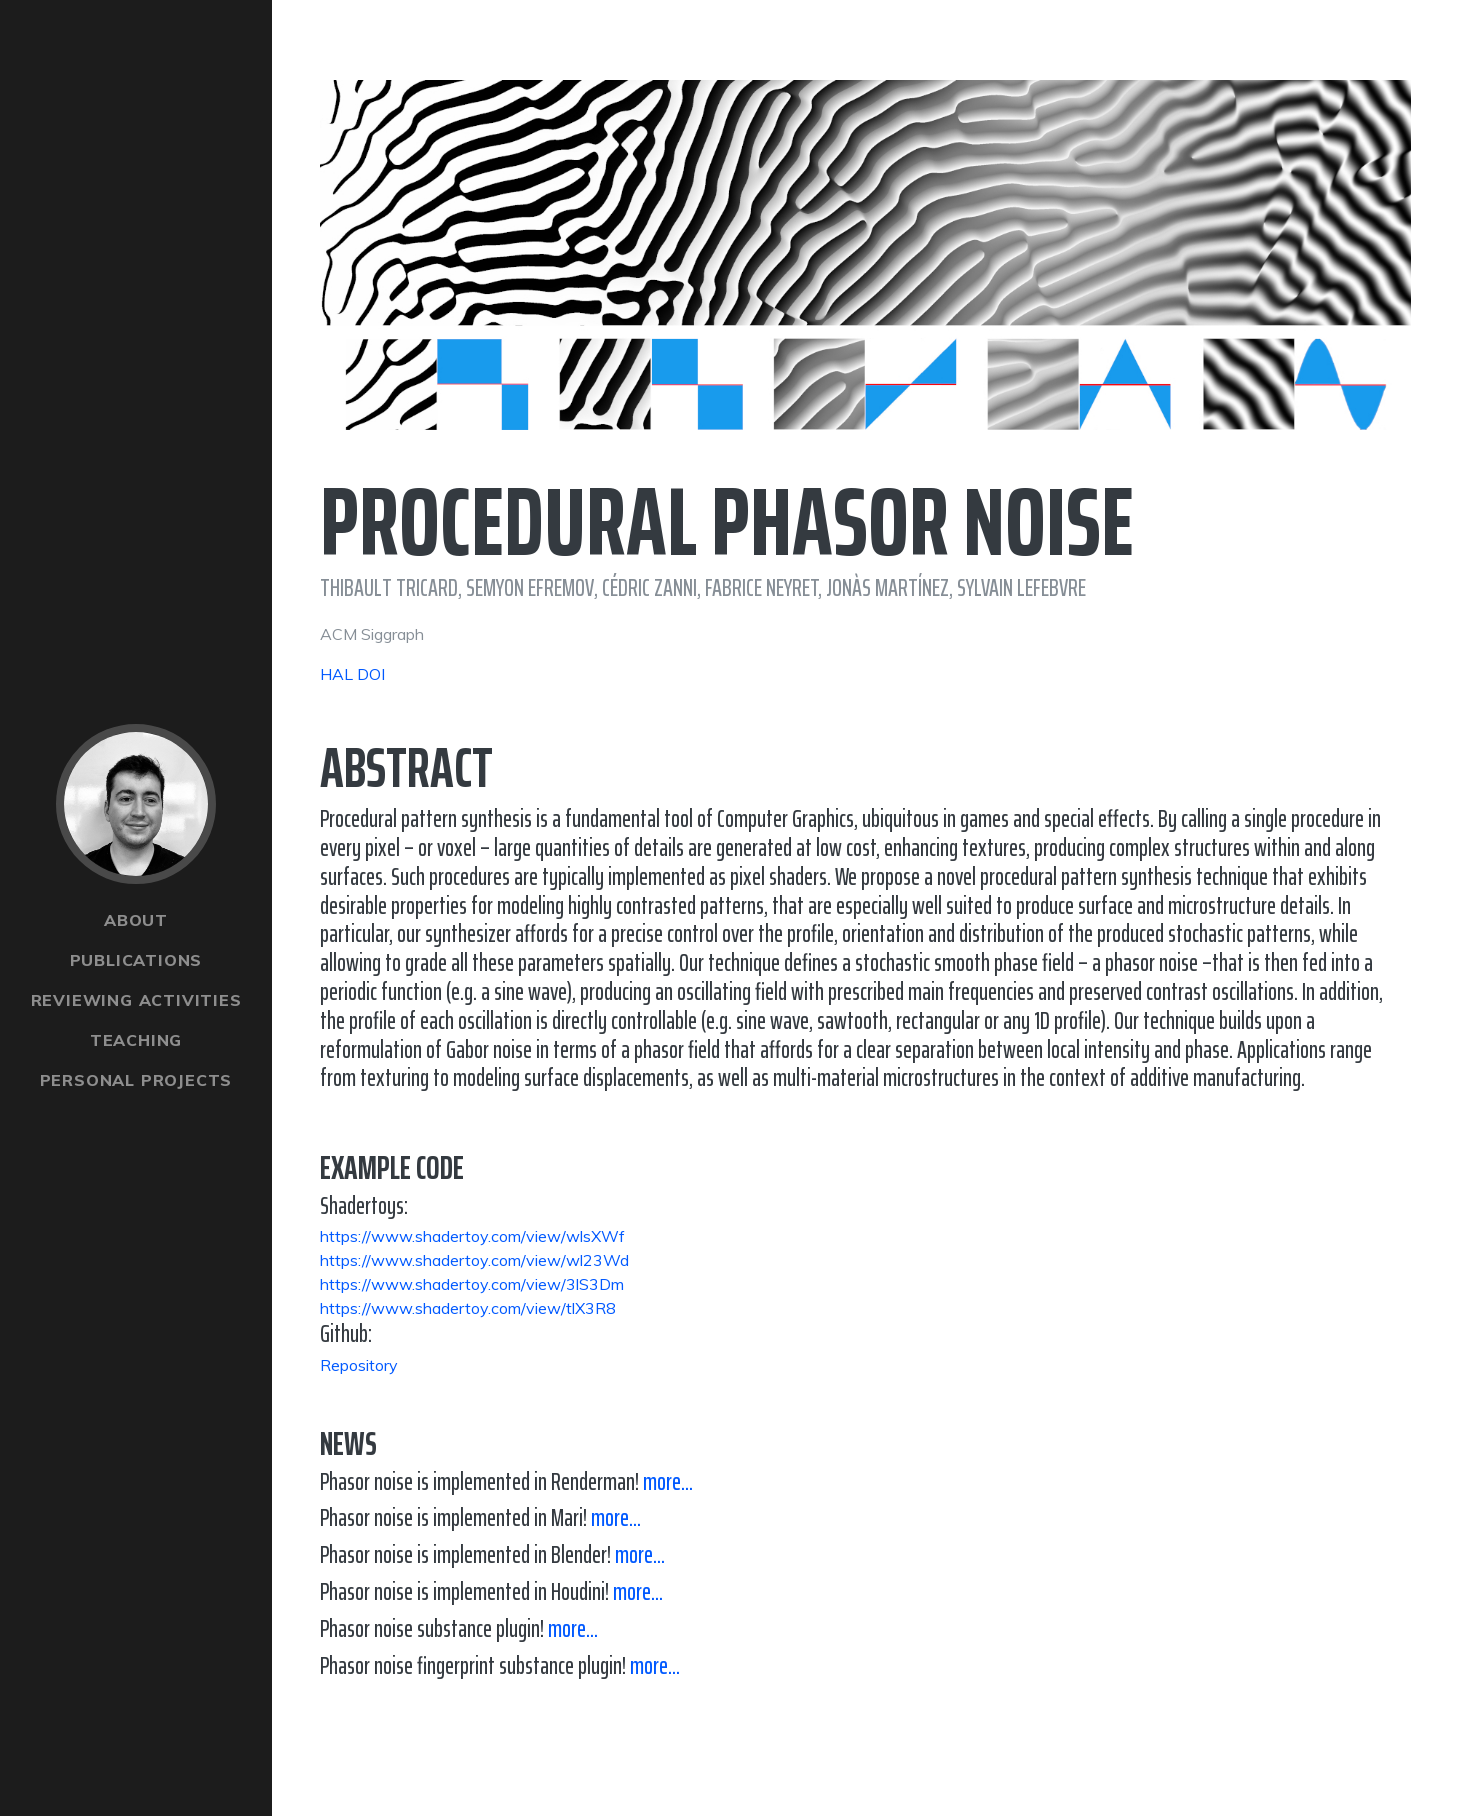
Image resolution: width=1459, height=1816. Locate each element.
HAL (336, 674)
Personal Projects (136, 1080)
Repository (359, 1365)
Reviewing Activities (136, 1000)
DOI (371, 674)
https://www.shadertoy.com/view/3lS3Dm (472, 1284)
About (136, 920)
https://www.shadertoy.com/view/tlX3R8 (468, 1308)
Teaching (136, 1040)
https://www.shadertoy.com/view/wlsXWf (472, 1236)
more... (668, 1482)
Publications (136, 960)
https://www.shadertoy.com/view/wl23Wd (474, 1260)
